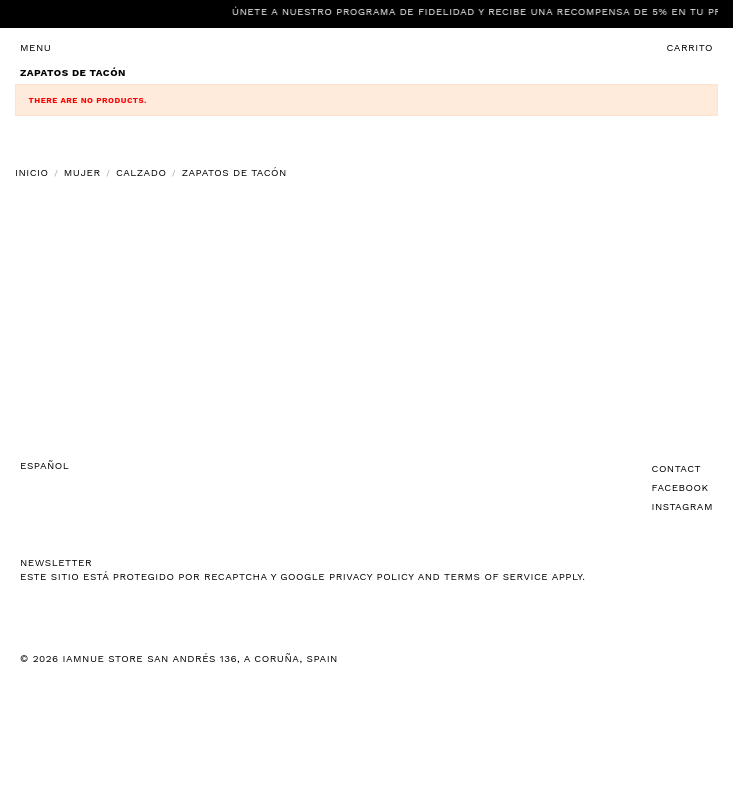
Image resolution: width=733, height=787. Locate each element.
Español (44, 465)
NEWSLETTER (56, 562)
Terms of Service (496, 576)
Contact (677, 468)
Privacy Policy (371, 576)
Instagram (682, 506)
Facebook (680, 487)
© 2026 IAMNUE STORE (179, 658)
